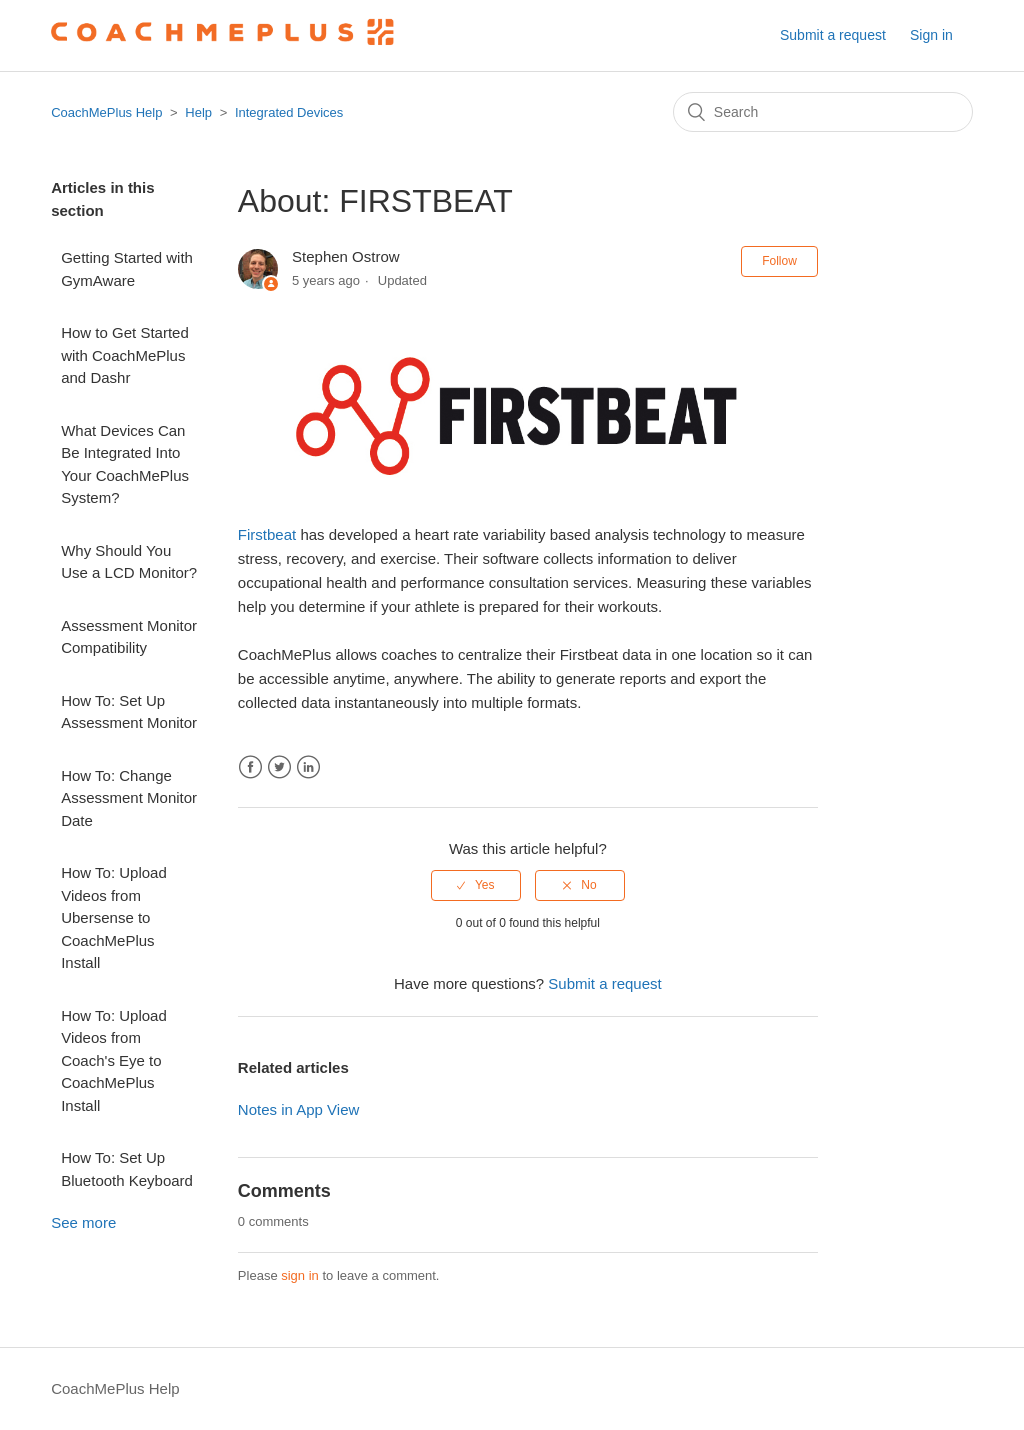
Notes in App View (298, 1109)
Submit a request (833, 35)
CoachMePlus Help (106, 112)
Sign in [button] (931, 35)
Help (198, 112)
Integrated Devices (289, 112)
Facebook (250, 767)
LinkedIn (308, 767)
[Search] (823, 112)
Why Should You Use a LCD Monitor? (129, 562)
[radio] (476, 885)
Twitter (279, 767)
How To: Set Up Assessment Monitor (129, 712)
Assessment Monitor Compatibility (129, 637)
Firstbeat (267, 534)
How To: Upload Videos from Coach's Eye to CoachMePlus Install (114, 1060)
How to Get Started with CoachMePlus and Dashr (125, 355)
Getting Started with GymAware (127, 269)
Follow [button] (779, 261)
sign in (300, 1275)
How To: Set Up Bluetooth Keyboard (127, 1169)
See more (83, 1222)
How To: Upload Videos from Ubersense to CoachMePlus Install (114, 917)
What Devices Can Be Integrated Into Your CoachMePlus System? (125, 464)
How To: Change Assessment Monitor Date (129, 798)
